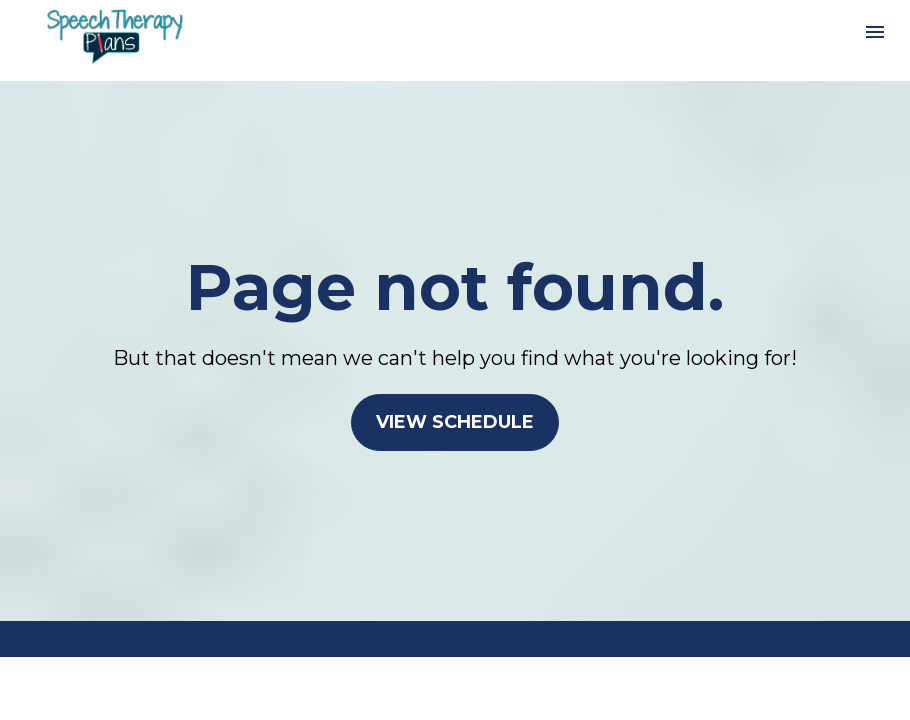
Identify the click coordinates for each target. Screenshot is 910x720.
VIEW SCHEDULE (455, 422)
